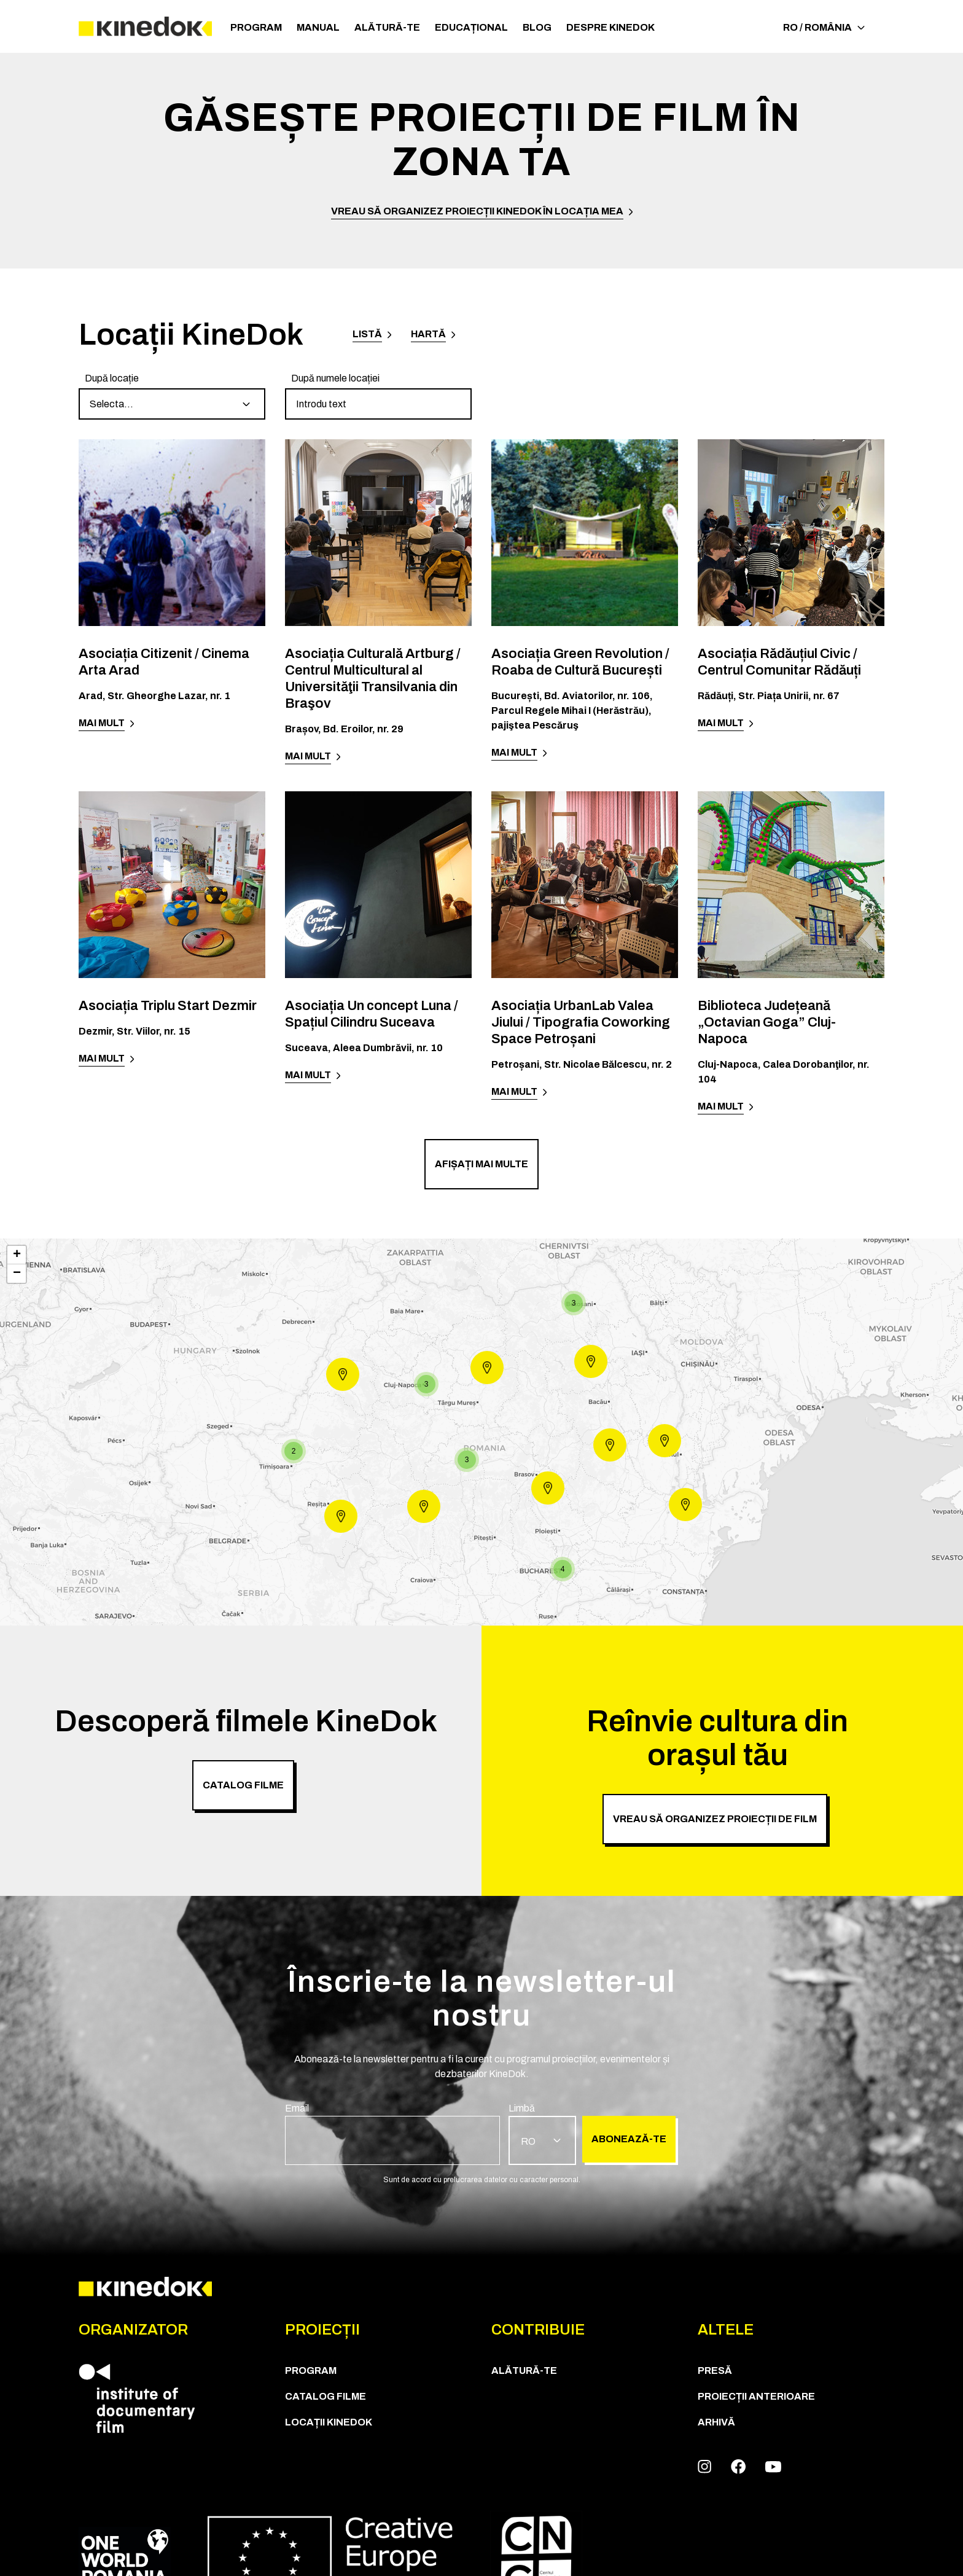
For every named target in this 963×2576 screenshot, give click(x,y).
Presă (715, 2370)
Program (256, 27)
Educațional (471, 27)
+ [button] (17, 1255)
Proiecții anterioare (756, 2396)
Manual (318, 27)
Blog (537, 27)
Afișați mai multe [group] (481, 1164)
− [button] (17, 1273)
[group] (172, 395)
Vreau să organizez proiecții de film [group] (715, 1819)
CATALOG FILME (325, 2396)
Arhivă (716, 2422)
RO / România (824, 27)
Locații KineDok (328, 2422)
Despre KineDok (610, 27)
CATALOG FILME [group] (243, 1785)
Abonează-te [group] (628, 2139)
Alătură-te (387, 27)
